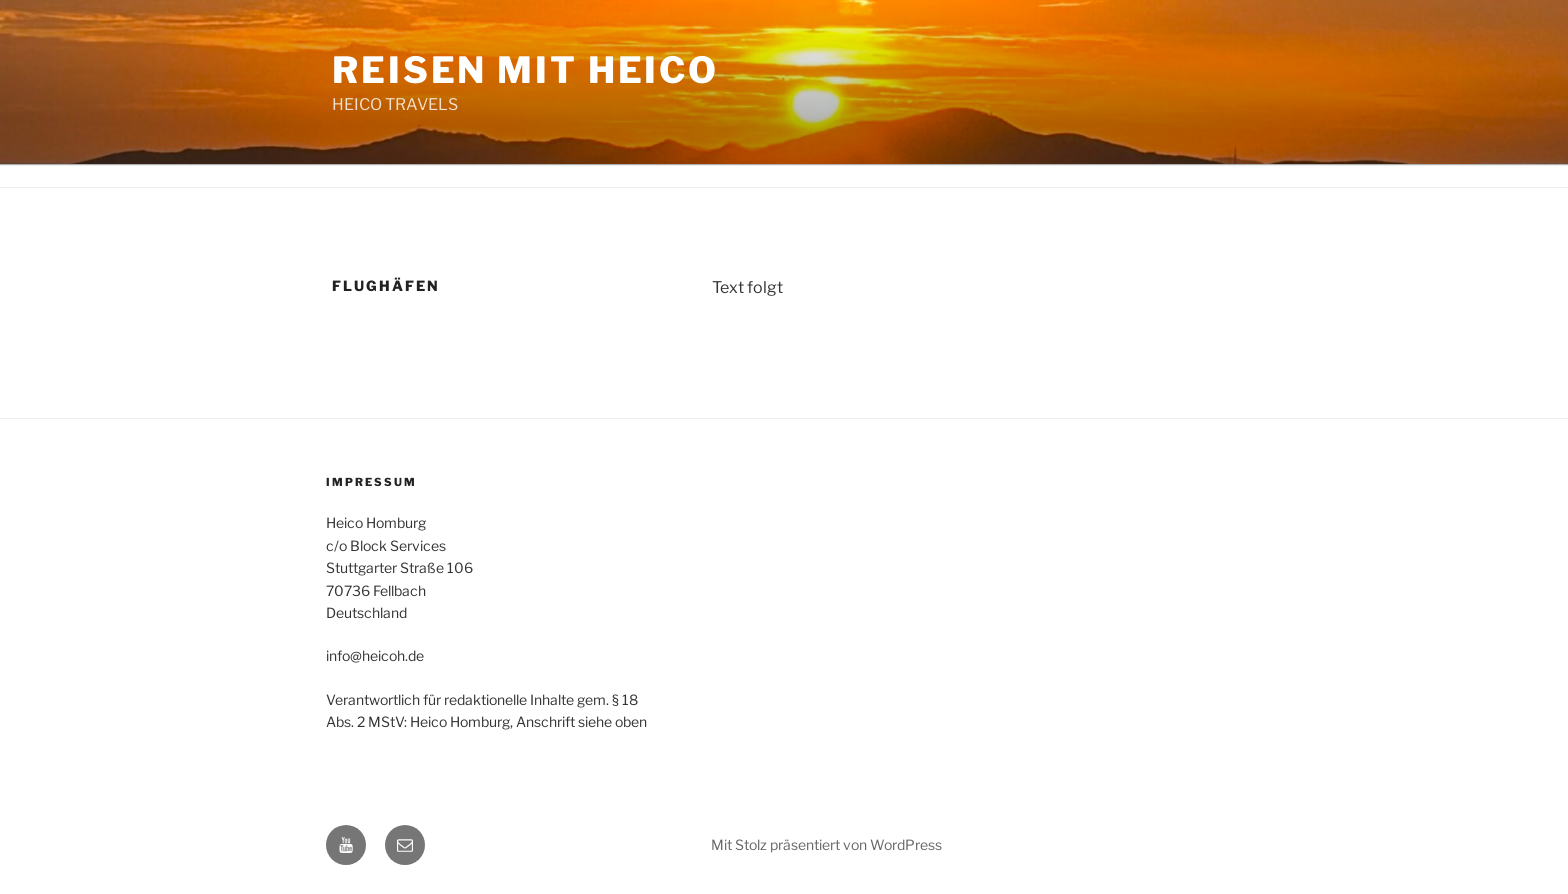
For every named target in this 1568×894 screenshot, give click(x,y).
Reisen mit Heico (525, 70)
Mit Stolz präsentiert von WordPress (826, 844)
